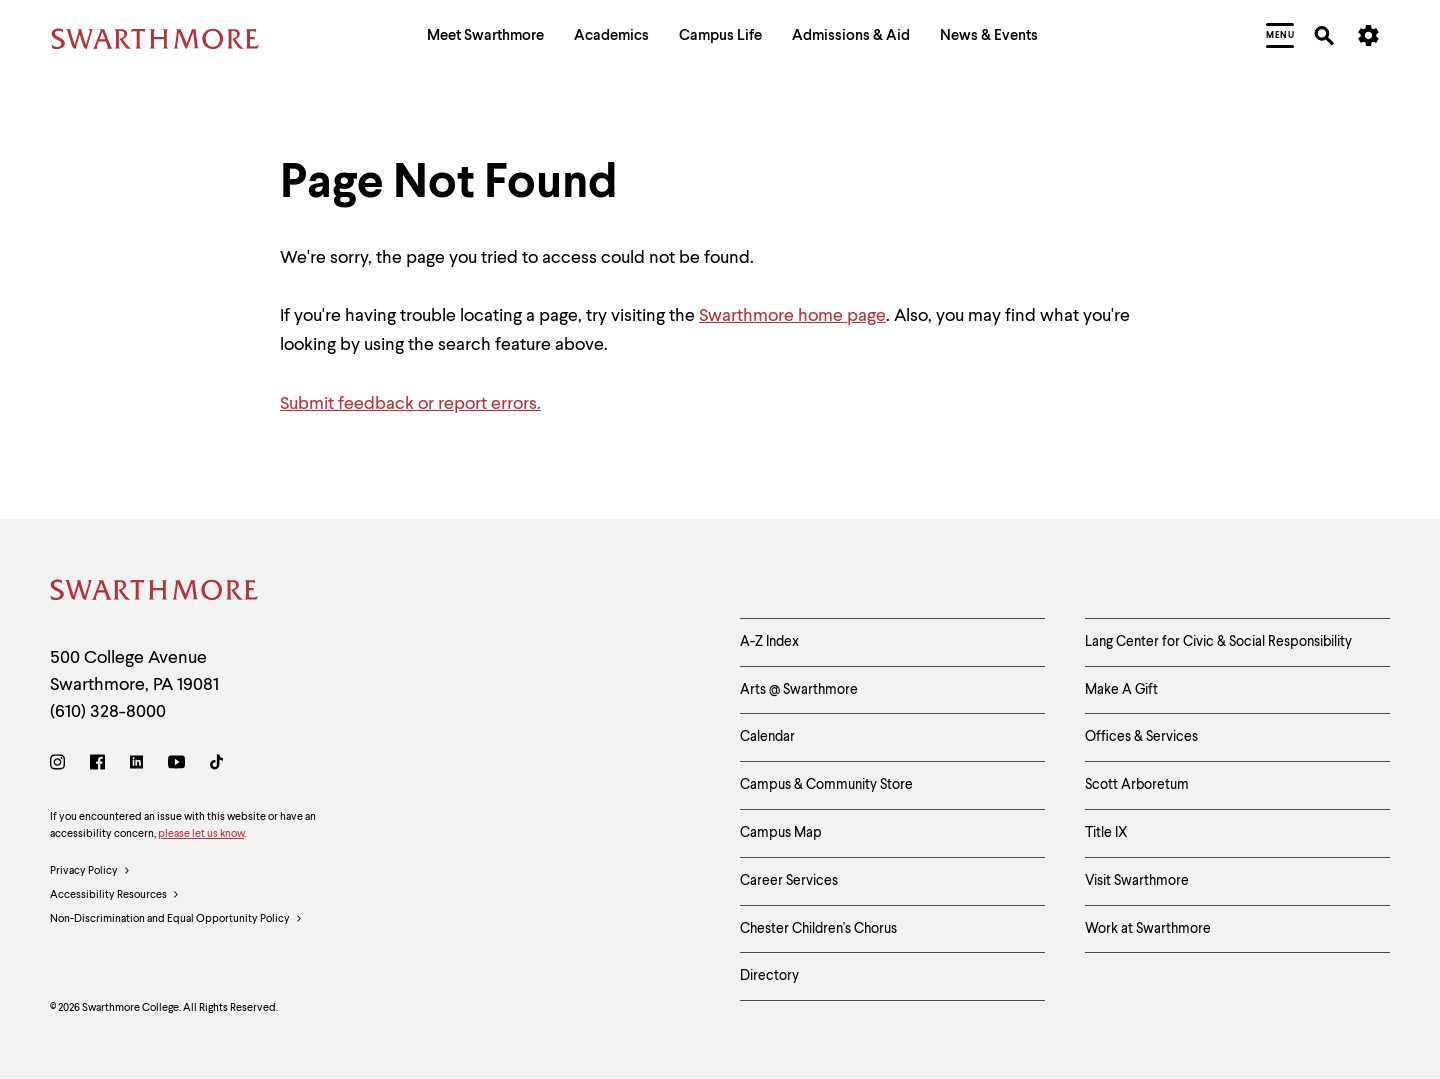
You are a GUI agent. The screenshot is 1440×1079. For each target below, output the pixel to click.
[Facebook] (97, 765)
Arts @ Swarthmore (799, 690)
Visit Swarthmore (1137, 881)
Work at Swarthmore (1148, 929)
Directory (769, 976)
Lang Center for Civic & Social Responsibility (1218, 642)
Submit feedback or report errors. (410, 404)
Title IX (1106, 833)
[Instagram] (61, 765)
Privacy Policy (90, 872)
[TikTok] (216, 765)
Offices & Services (1141, 737)
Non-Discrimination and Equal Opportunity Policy (176, 920)
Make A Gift (1121, 690)
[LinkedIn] (136, 765)
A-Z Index (769, 642)
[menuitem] (485, 38)
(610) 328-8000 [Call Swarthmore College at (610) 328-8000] (108, 712)
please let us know (201, 834)
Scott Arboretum (1137, 785)
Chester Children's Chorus (818, 929)
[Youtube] (176, 765)
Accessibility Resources (115, 896)
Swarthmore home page (792, 316)
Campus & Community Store (826, 785)
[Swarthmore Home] (155, 593)
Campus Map (781, 833)
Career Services (789, 881)
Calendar (767, 737)
